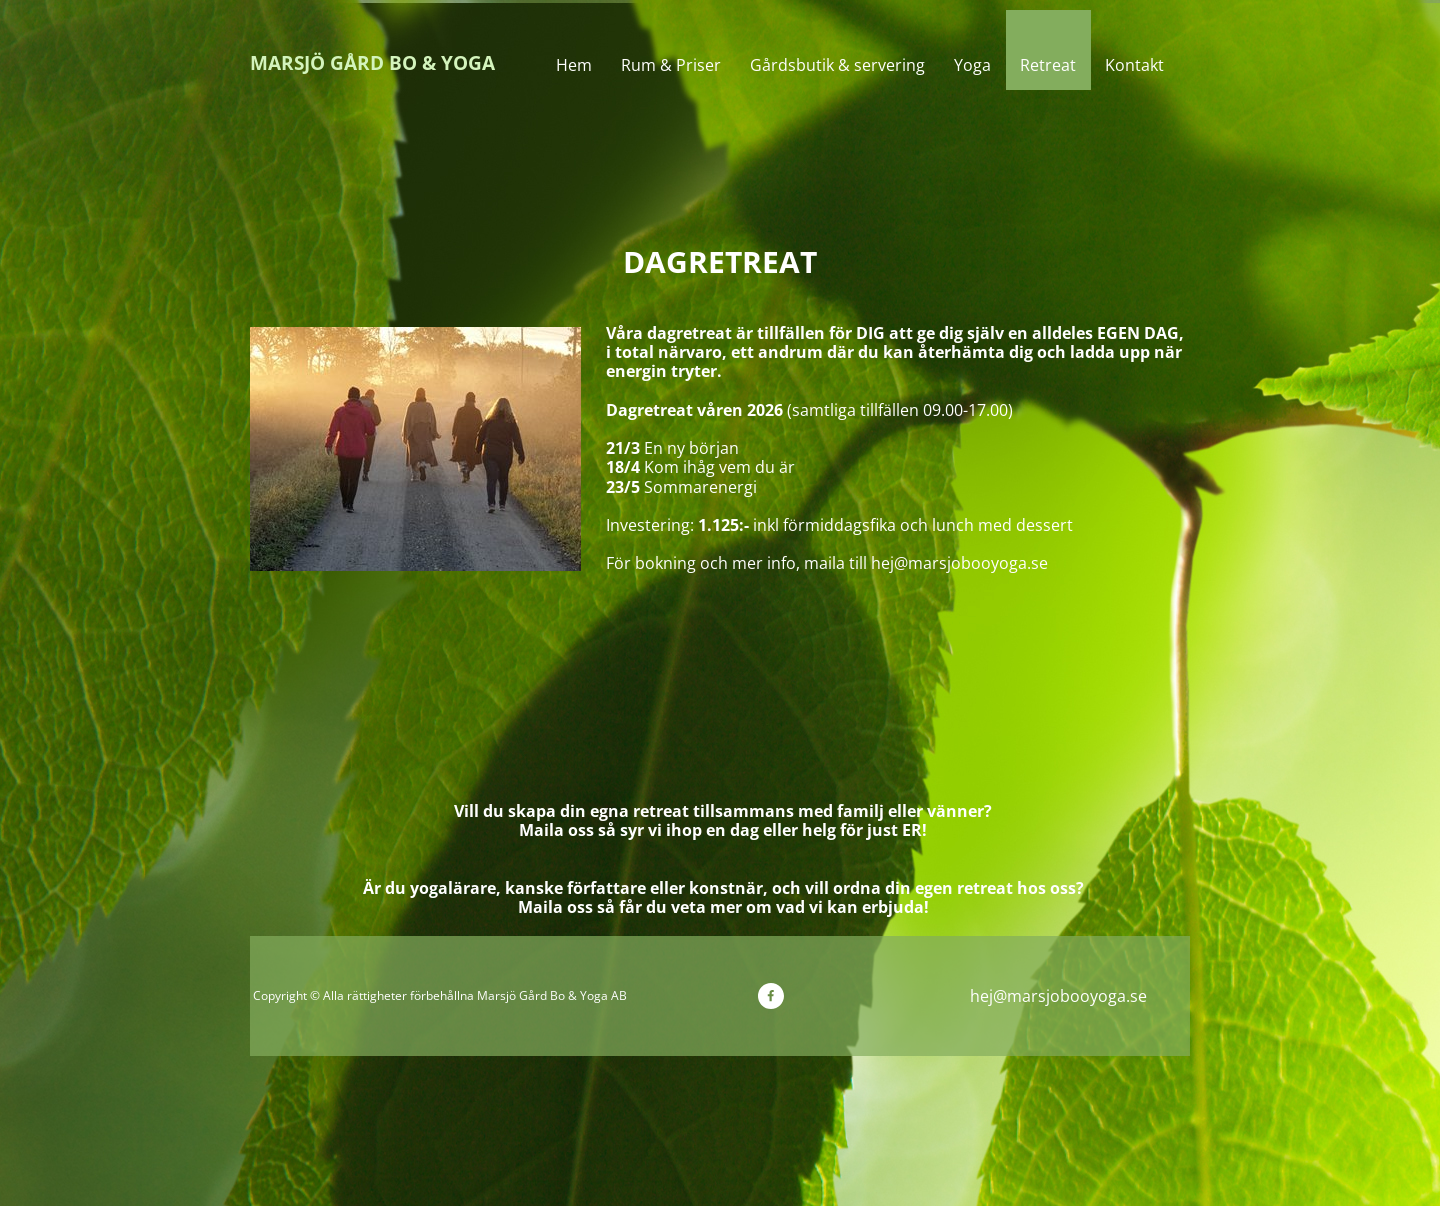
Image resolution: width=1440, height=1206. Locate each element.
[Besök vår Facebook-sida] (771, 996)
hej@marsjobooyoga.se (1058, 996)
